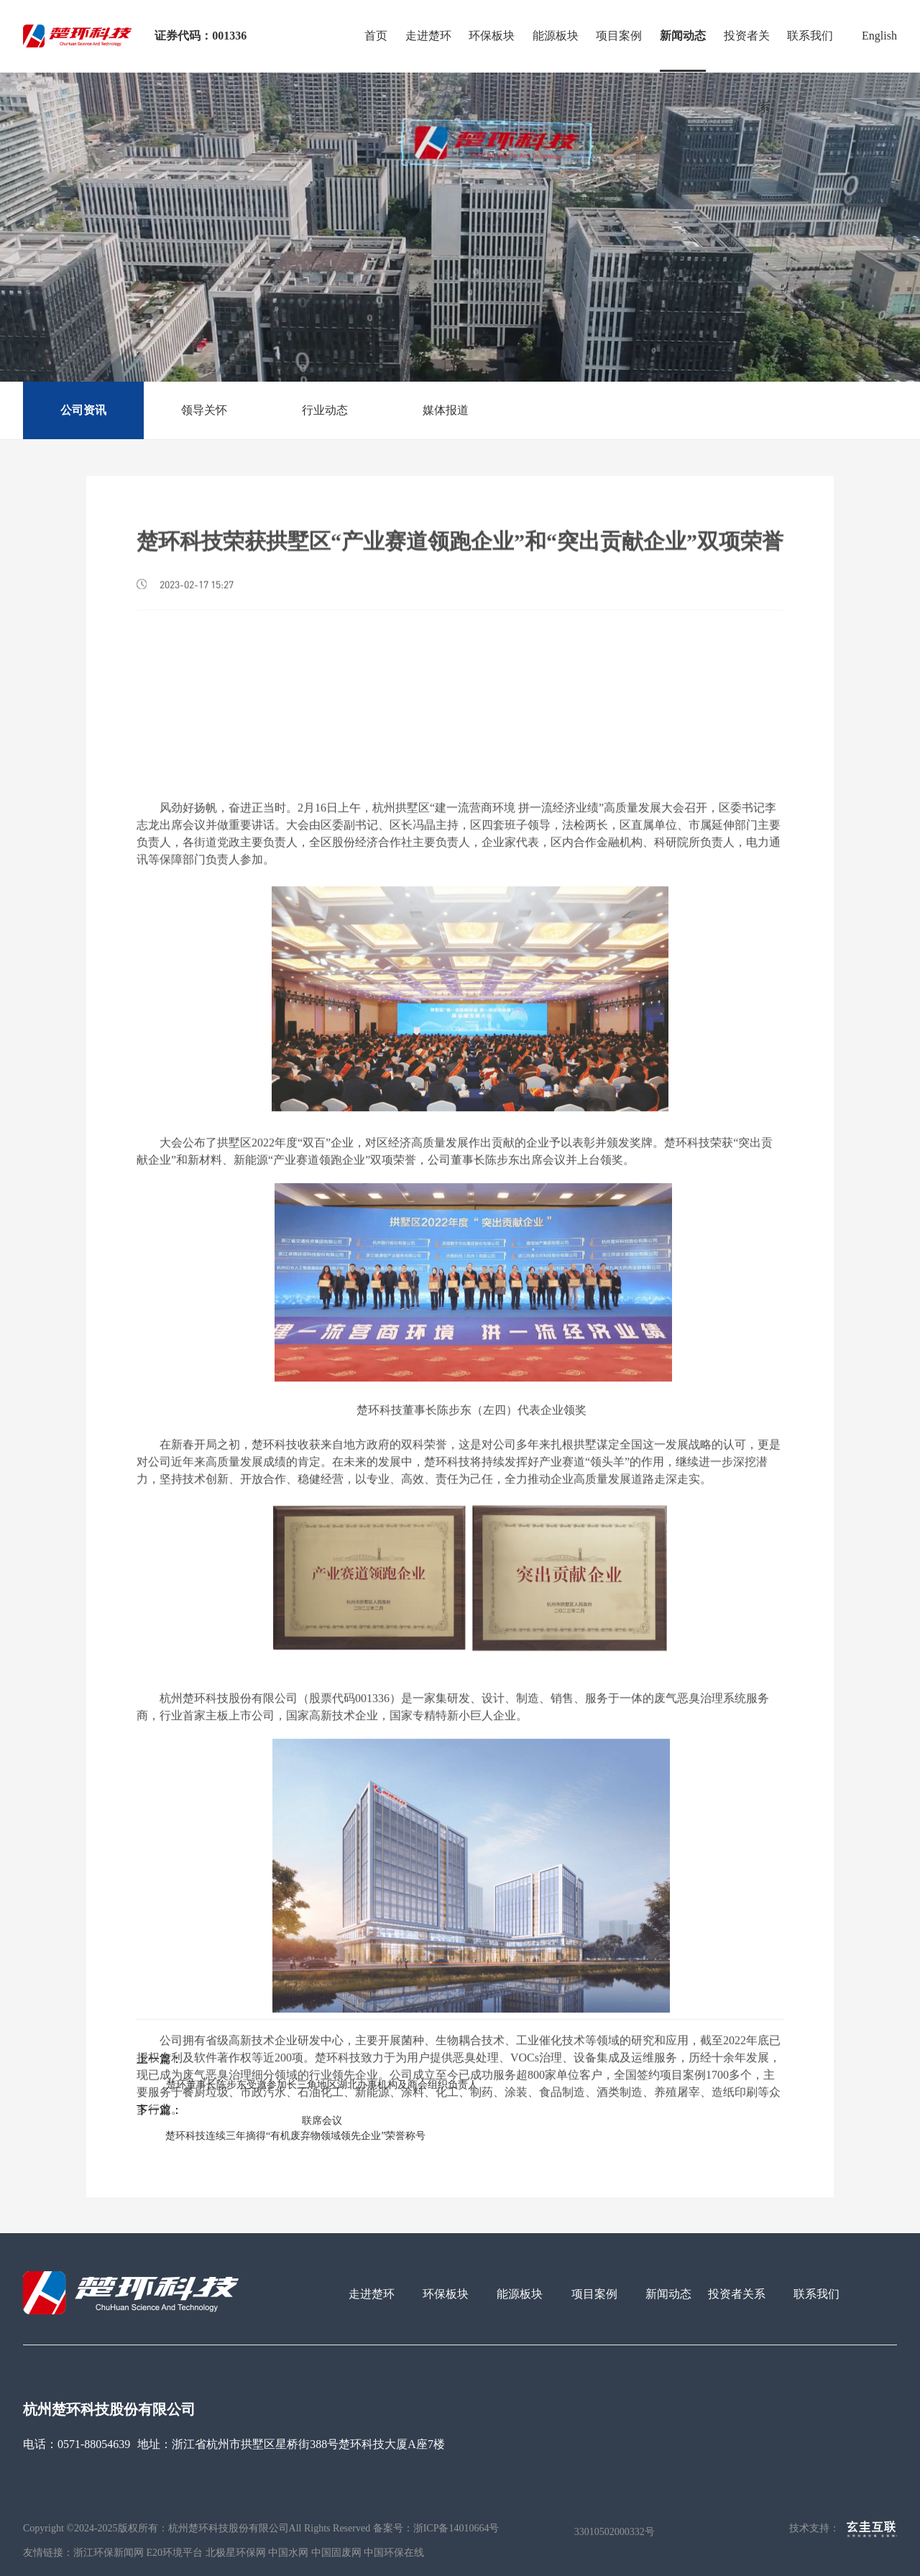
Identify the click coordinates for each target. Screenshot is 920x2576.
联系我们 (810, 35)
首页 (375, 35)
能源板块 (556, 35)
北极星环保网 (236, 2552)
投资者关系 (747, 50)
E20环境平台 (175, 2552)
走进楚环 (428, 35)
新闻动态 (683, 35)
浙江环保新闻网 (108, 2552)
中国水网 (288, 2552)
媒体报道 (446, 410)
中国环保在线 (394, 2552)
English (879, 35)
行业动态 (325, 410)
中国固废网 (336, 2552)
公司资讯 (83, 410)
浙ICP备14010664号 (456, 2529)
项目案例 (619, 35)
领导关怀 (204, 410)
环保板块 (492, 35)
